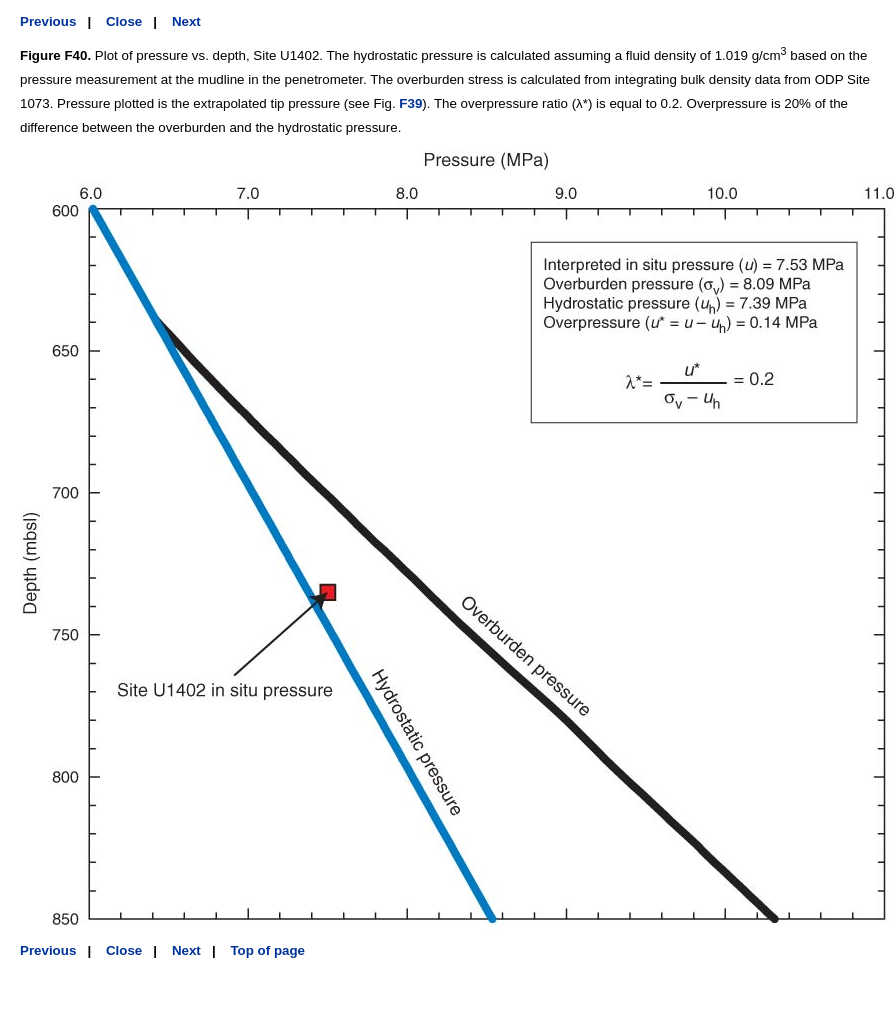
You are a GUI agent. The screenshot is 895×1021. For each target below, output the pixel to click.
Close (124, 21)
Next (186, 21)
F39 (410, 103)
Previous (48, 21)
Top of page (267, 950)
